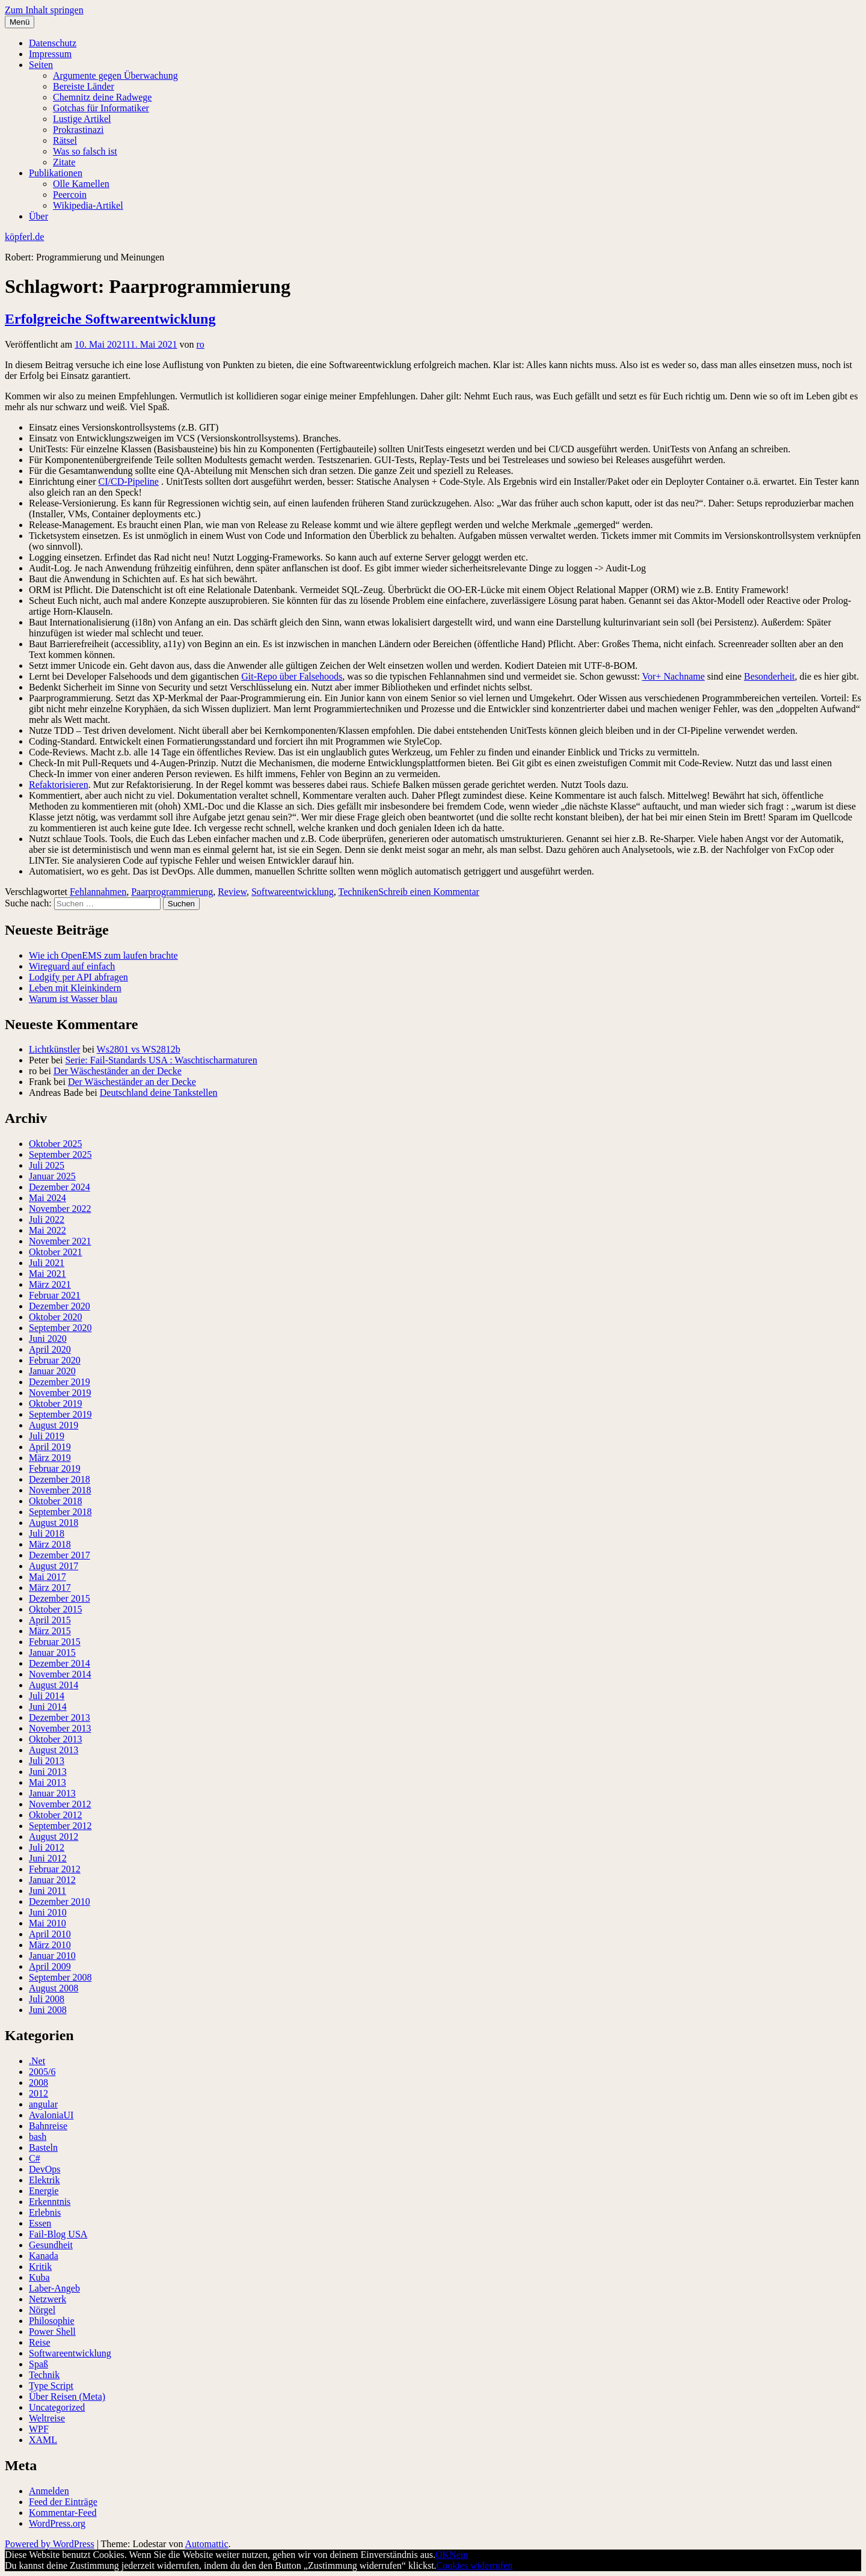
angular (43, 2104)
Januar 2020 (52, 1371)
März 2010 (50, 1945)
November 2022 (60, 1208)
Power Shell (52, 2331)
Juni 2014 (48, 1706)
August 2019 (53, 1425)
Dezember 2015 (59, 1598)
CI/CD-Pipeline (129, 481)
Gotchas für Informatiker (101, 108)
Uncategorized (57, 2407)
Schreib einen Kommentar (428, 892)
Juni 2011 (47, 1891)
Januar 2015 (52, 1652)
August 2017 (53, 1566)
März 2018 (50, 1544)
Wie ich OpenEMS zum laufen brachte (103, 955)
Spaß (38, 2364)
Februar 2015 (55, 1642)
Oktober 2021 (55, 1252)
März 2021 (50, 1284)
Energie (43, 2191)
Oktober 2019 (55, 1403)
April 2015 (50, 1620)
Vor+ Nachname (673, 676)
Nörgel (42, 2310)
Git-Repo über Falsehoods (291, 676)
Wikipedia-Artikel (88, 205)
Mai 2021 (47, 1273)
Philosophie (52, 2321)
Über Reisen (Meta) (67, 2396)
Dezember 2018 (59, 1479)
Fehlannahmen (98, 892)
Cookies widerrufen (475, 2565)
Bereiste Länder (83, 86)
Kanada (43, 2256)
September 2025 (60, 1154)
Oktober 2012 (55, 1815)
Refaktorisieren (58, 784)
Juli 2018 (46, 1533)
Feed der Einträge (63, 2502)
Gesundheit (51, 2245)
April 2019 (50, 1447)
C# (34, 2158)
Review (232, 892)
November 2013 (60, 1728)
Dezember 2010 (59, 1901)
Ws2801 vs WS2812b (138, 1049)
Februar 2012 (55, 1869)
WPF (39, 2429)
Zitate (64, 162)
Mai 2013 (47, 1782)
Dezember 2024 (59, 1187)
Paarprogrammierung (172, 892)
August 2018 (53, 1522)
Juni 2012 (48, 1858)
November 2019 (60, 1393)
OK (442, 2555)
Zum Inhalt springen (44, 10)
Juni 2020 (48, 1338)
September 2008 (60, 1977)
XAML (43, 2440)
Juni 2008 (48, 2010)
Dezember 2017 (59, 1555)
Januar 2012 (52, 1880)
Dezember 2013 (59, 1717)
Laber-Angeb (54, 2288)
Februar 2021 (55, 1295)
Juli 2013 (46, 1761)
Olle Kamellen (81, 184)
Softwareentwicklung (292, 892)
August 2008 (53, 1988)
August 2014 (53, 1685)
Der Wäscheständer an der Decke (118, 1071)
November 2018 (60, 1490)
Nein (458, 2555)
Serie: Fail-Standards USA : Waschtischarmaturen (161, 1060)
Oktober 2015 (55, 1609)
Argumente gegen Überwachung (115, 75)
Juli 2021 (46, 1263)
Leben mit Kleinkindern (75, 988)
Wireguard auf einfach (72, 966)
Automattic (207, 2544)
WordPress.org (57, 2523)
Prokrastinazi (78, 129)
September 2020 (60, 1328)
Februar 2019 (55, 1468)
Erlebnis (45, 2212)
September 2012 (60, 1826)
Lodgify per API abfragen (78, 977)
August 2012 (53, 1836)
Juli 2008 (46, 1999)
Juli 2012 (46, 1847)
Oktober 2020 (55, 1317)
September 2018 (60, 1512)
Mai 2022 (47, 1230)
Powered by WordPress (49, 2544)
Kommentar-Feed (63, 2512)
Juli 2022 (46, 1219)
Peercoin (70, 194)
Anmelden (49, 2491)
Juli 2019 (46, 1436)
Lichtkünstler (54, 1049)
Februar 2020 (55, 1360)
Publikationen (55, 173)
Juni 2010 (48, 1912)
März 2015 (50, 1631)
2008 (38, 2082)
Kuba (39, 2277)
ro (200, 344)
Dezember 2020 (59, 1306)
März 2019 (50, 1457)
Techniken (358, 892)
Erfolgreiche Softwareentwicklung (110, 319)
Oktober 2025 (55, 1144)
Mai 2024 (47, 1198)
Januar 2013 (52, 1793)
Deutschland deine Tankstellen (159, 1092)
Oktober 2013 (55, 1739)
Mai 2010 (47, 1923)
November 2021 (60, 1241)
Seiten (41, 65)
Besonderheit (769, 676)
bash (37, 2137)
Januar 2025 (52, 1176)
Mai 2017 (47, 1577)
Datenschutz (52, 43)
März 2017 (50, 1587)
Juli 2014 (46, 1696)
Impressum (50, 54)
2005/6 (42, 2072)
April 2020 (50, 1349)
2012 (38, 2093)
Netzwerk (47, 2299)
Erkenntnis (49, 2201)
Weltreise (47, 2418)
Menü (19, 21)
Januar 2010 (52, 1955)
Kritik (40, 2266)
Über (38, 216)
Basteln (43, 2147)
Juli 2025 (46, 1165)
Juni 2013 (48, 1771)
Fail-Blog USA (58, 2234)
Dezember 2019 (59, 1382)
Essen (40, 2223)
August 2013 (53, 1750)
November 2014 (60, 1674)
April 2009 (50, 1966)
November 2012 (60, 1804)
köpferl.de (24, 237)
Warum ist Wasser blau (73, 999)
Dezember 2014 (59, 1663)
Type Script (51, 2386)
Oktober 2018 (55, 1501)
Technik (44, 2375)
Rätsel (65, 140)
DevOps (44, 2169)
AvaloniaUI (51, 2115)
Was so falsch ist (85, 151)
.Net (37, 2061)
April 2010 (50, 1934)
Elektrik (44, 2180)
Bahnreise (48, 2126)
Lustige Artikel (82, 119)
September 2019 (60, 1414)
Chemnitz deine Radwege (102, 97)
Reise (40, 2342)
